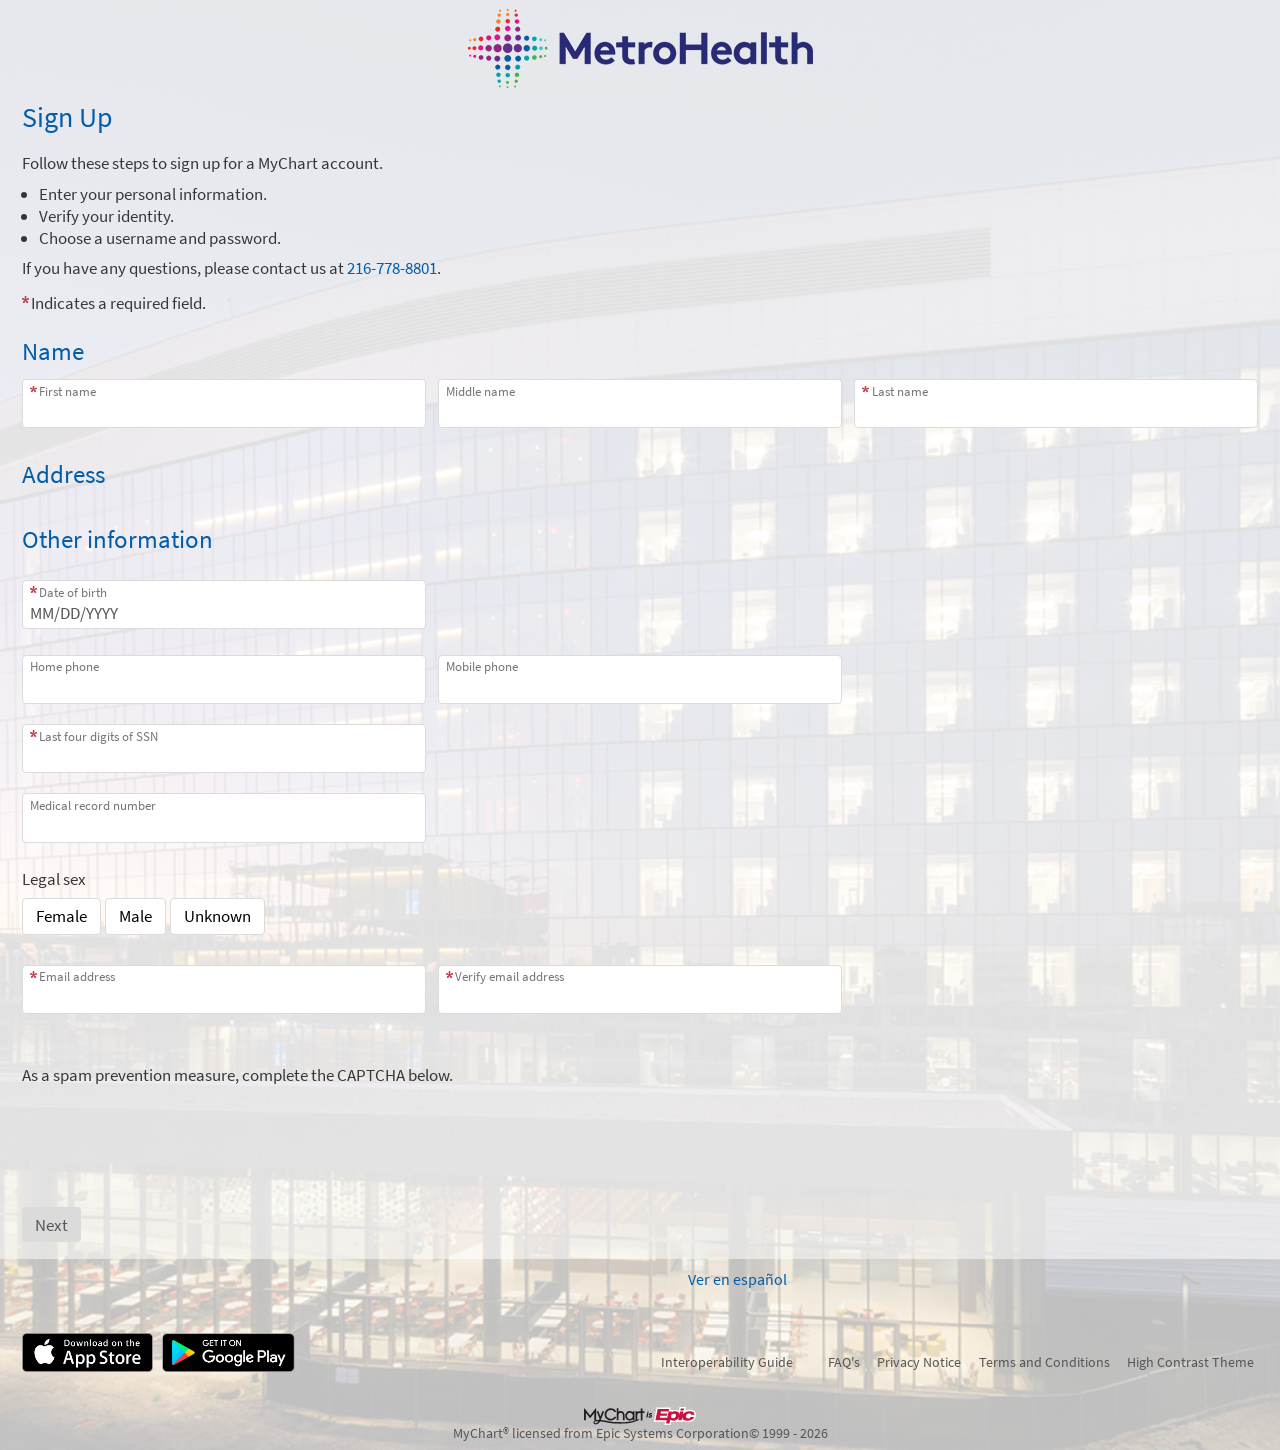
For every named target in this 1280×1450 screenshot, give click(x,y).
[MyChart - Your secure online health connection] (640, 48)
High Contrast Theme (1190, 1362)
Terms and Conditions (1044, 1362)
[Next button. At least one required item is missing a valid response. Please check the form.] (51, 1224)
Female (61, 916)
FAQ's (844, 1362)
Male (135, 916)
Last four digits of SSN (98, 736)
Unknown (217, 916)
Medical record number (93, 805)
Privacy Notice (919, 1362)
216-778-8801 (392, 268)
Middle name (480, 391)
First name (67, 391)
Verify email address (509, 976)
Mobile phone (482, 666)
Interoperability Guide (727, 1362)
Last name (900, 391)
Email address (77, 976)
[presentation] (174, 1125)
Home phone (64, 666)
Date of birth (73, 592)
